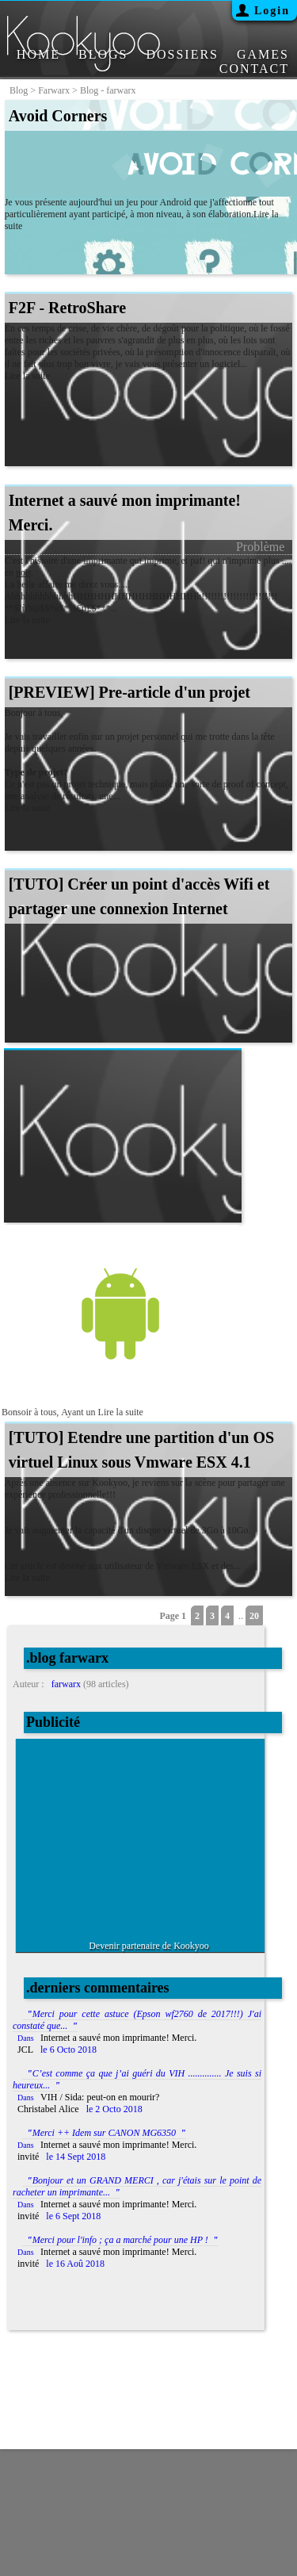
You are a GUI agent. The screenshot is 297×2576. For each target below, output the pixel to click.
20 (254, 1615)
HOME (38, 54)
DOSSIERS (182, 54)
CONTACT (254, 68)
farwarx (54, 90)
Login (272, 11)
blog (19, 90)
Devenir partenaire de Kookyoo (149, 1945)
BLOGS (103, 54)
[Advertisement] (154, 1838)
